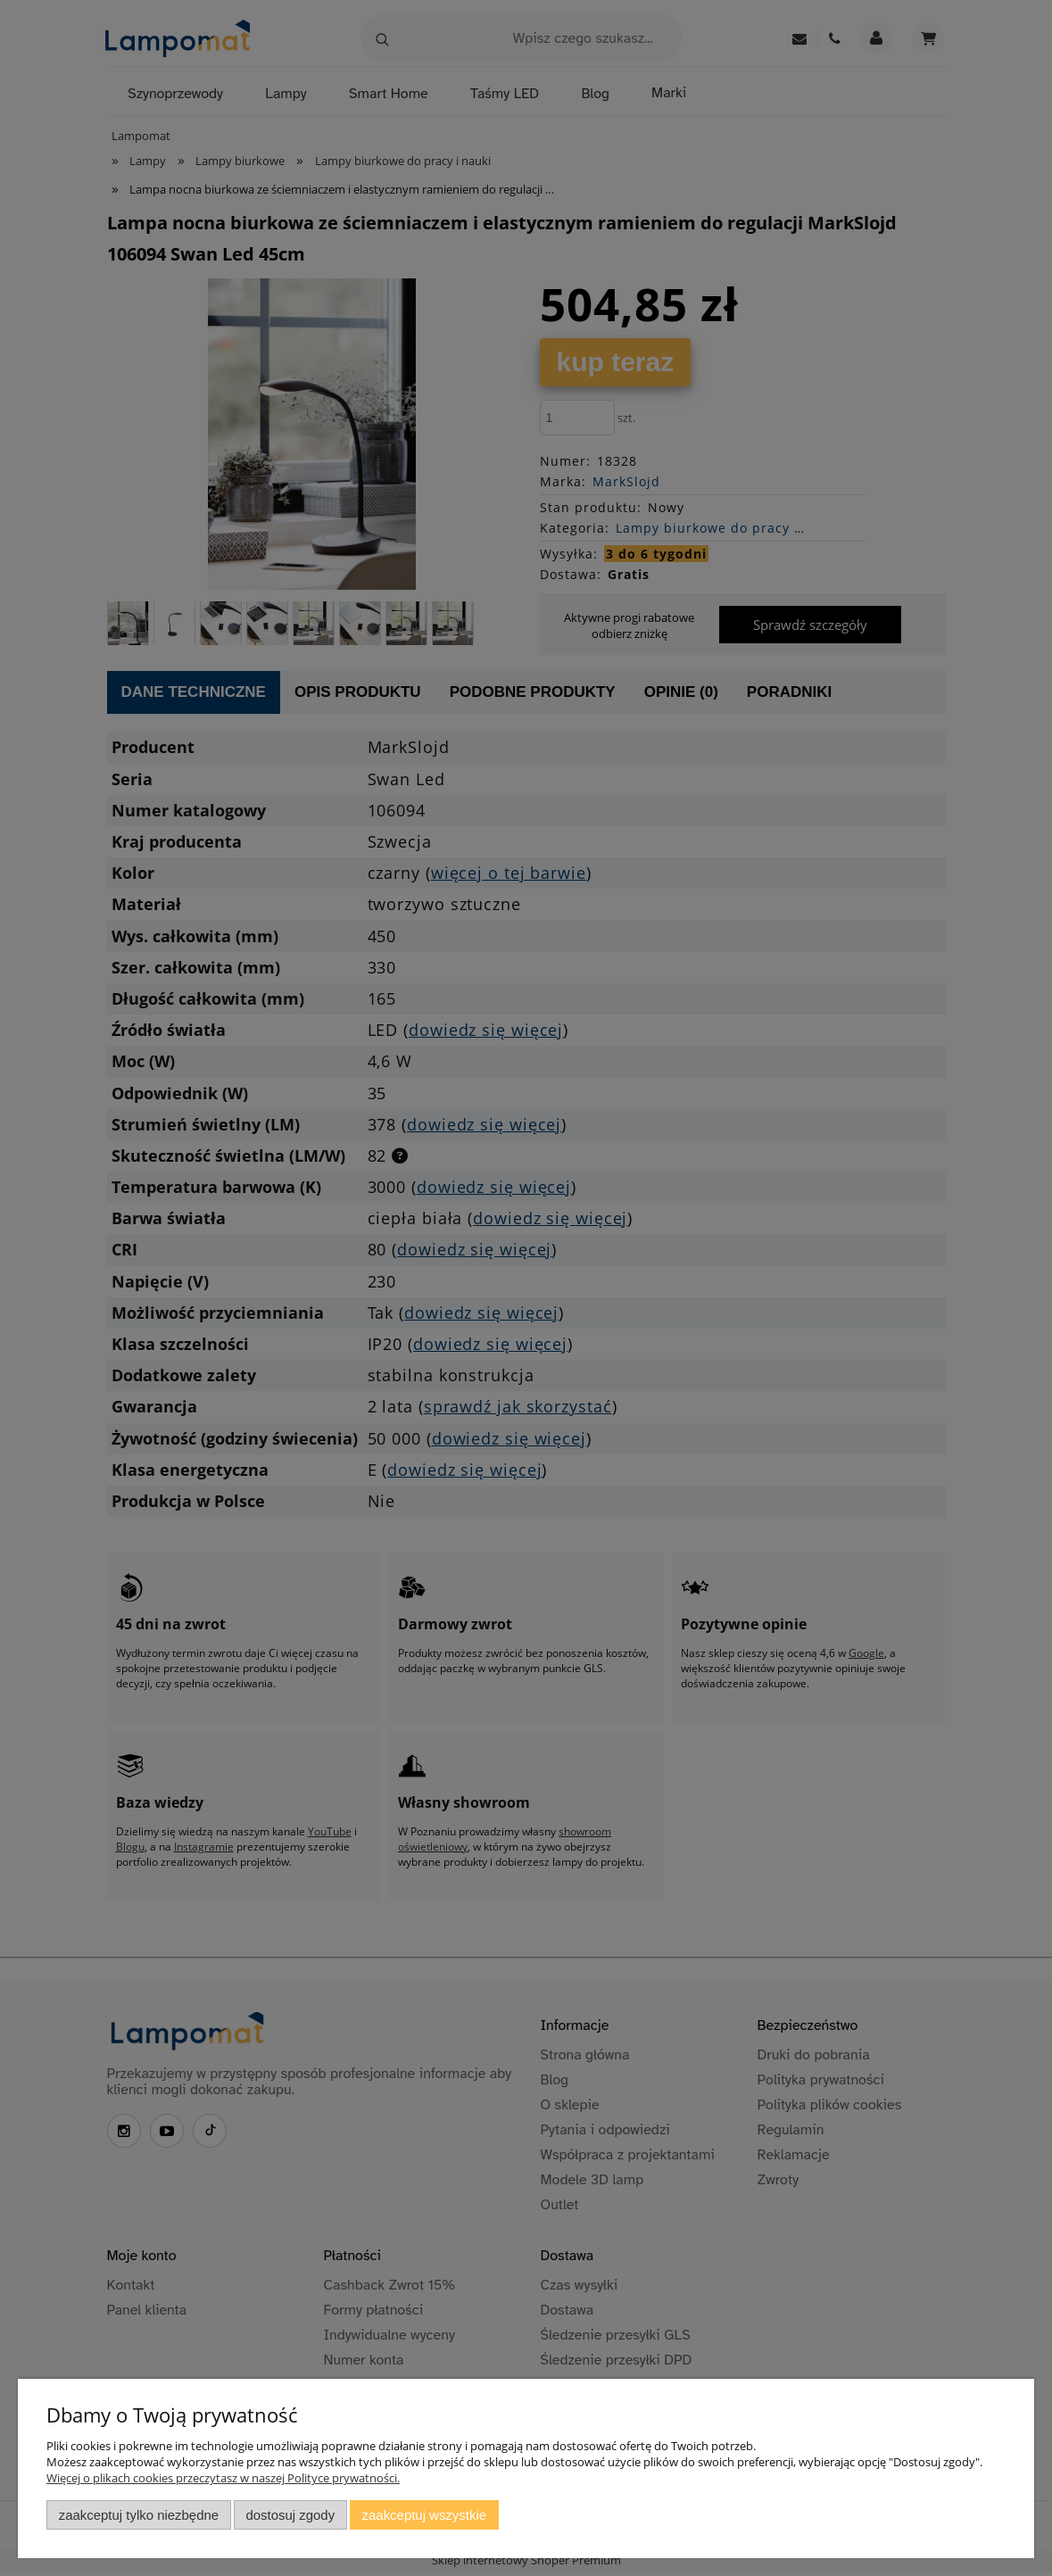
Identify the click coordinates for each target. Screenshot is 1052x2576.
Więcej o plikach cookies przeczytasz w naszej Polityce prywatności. (223, 2478)
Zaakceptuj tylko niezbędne (139, 2514)
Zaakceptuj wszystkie (424, 2514)
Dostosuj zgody (290, 2514)
